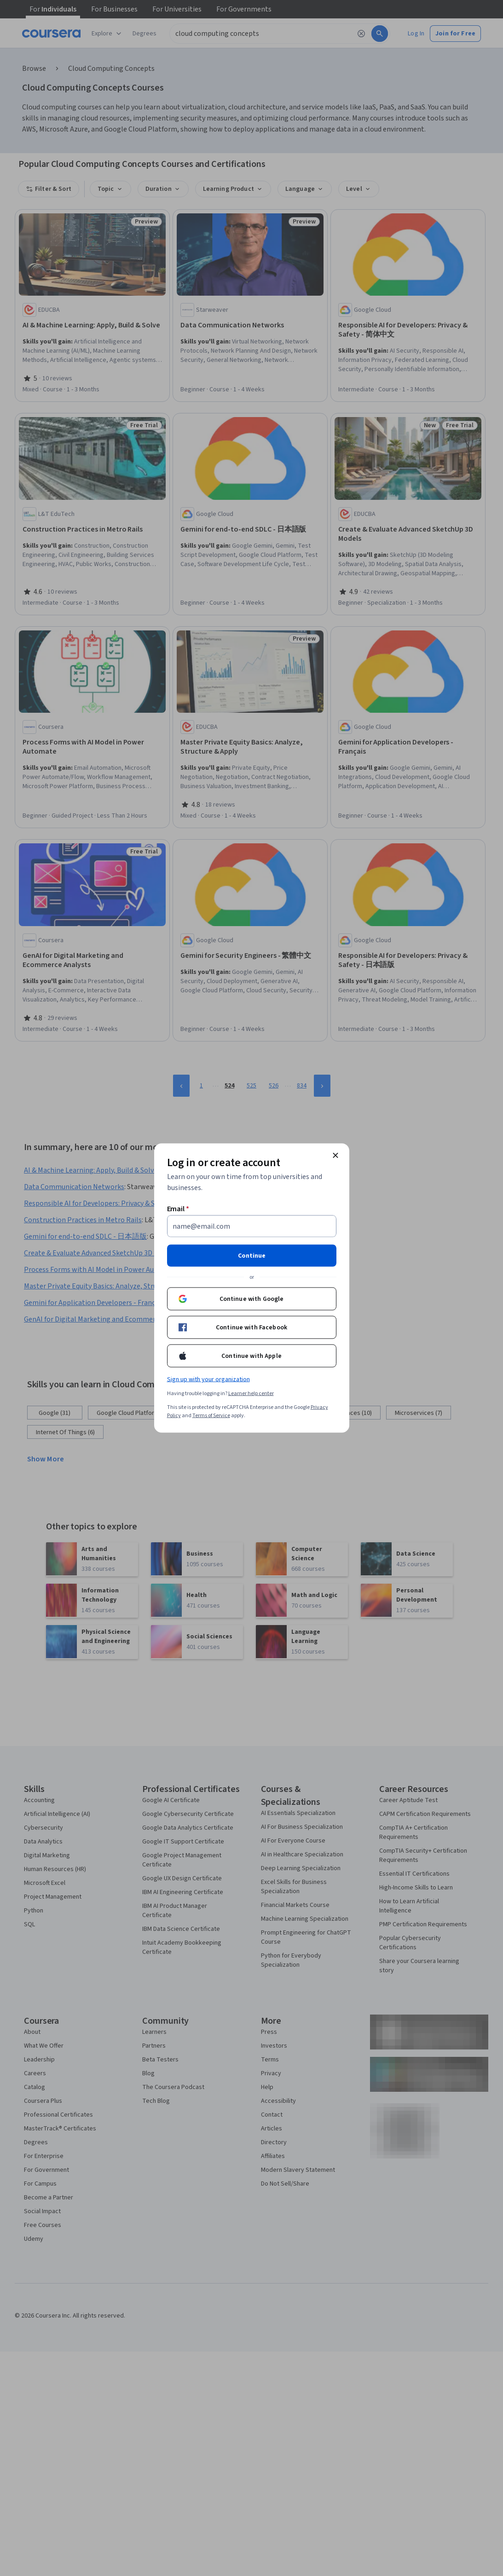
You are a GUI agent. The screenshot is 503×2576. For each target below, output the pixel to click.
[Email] (251, 1226)
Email (178, 1209)
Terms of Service (211, 1416)
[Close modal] (335, 1155)
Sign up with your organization (208, 1379)
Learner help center (251, 1393)
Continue (252, 1255)
